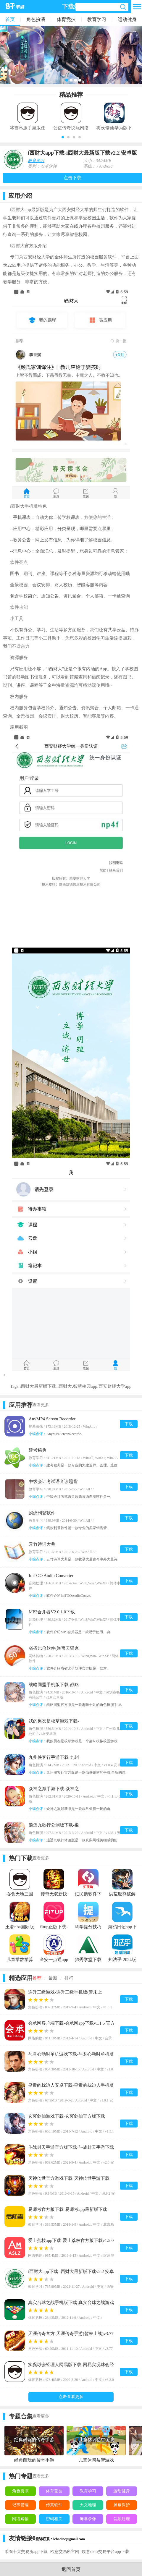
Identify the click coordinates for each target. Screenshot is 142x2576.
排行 (68, 1978)
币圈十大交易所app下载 (26, 2551)
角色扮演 (35, 19)
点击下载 (72, 177)
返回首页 (71, 2569)
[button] (63, 137)
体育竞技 (66, 19)
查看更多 (41, 1405)
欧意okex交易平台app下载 (105, 2551)
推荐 (37, 1978)
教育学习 (96, 19)
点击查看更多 (71, 2396)
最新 (53, 1978)
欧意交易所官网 (64, 2551)
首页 (10, 19)
